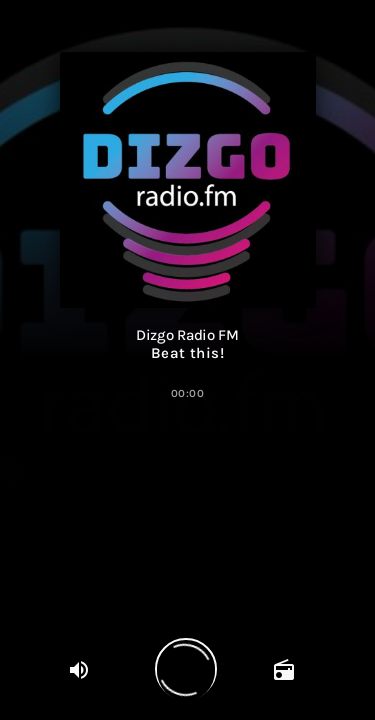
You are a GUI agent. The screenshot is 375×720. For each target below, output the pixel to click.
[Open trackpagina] (284, 669)
